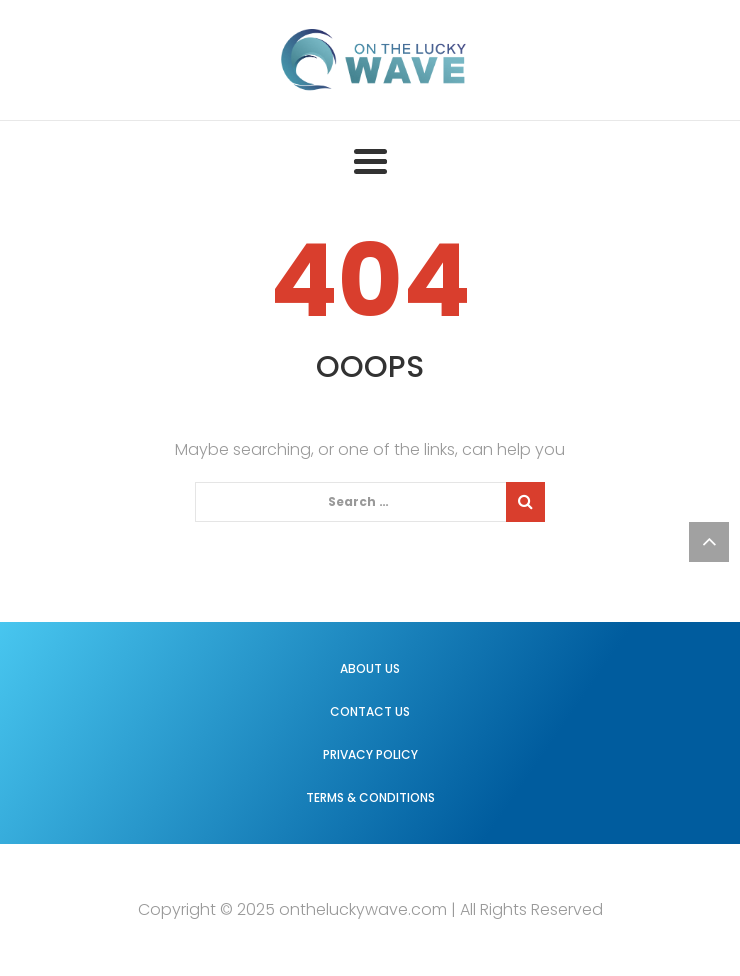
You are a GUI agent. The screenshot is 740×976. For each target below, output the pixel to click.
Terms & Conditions (370, 797)
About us (370, 668)
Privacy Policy (370, 754)
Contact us (370, 711)
